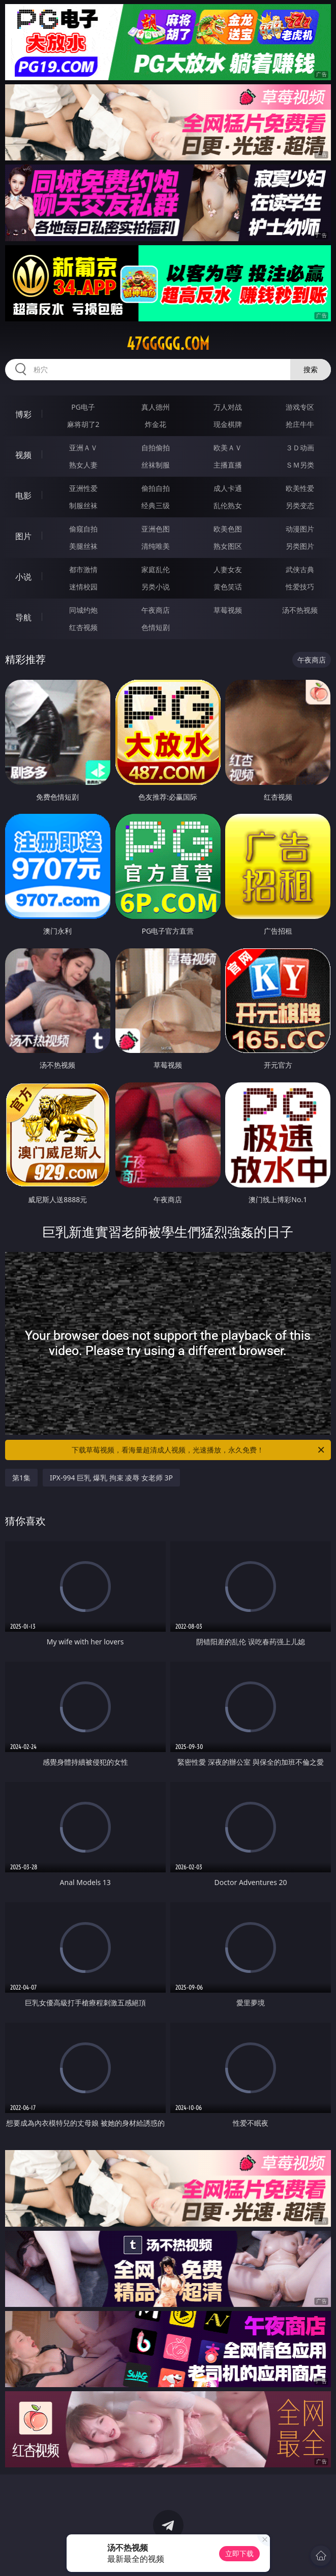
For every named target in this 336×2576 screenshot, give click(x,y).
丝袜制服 (155, 465)
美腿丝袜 (83, 546)
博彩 (23, 414)
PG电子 (83, 407)
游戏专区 (300, 407)
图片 (23, 536)
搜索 (310, 369)
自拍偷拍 (155, 447)
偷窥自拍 (83, 529)
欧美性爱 (300, 488)
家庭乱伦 (155, 569)
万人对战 (227, 407)
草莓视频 (227, 610)
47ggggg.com (168, 344)
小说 (23, 576)
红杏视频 (83, 627)
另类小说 (155, 586)
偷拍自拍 (155, 488)
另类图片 (300, 546)
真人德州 (155, 407)
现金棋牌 (227, 424)
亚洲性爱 (83, 488)
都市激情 (83, 569)
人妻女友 (227, 569)
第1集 (21, 1477)
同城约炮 (83, 610)
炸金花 (155, 424)
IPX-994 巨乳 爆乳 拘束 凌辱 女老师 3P (111, 1477)
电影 (23, 495)
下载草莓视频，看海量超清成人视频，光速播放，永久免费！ (199, 1450)
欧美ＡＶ (227, 447)
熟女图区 (227, 546)
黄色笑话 (227, 586)
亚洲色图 (155, 529)
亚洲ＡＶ (83, 447)
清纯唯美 (155, 546)
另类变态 (300, 505)
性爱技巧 (300, 586)
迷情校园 (83, 586)
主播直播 (227, 465)
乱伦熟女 (227, 505)
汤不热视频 (300, 610)
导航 (23, 617)
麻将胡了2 (83, 424)
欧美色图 (227, 529)
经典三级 (155, 505)
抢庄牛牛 (300, 424)
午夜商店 (155, 610)
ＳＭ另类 (300, 465)
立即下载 (239, 2553)
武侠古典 (300, 569)
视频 (23, 454)
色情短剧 (155, 627)
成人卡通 (227, 488)
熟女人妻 (83, 465)
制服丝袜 (83, 505)
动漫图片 (300, 529)
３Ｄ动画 (300, 447)
